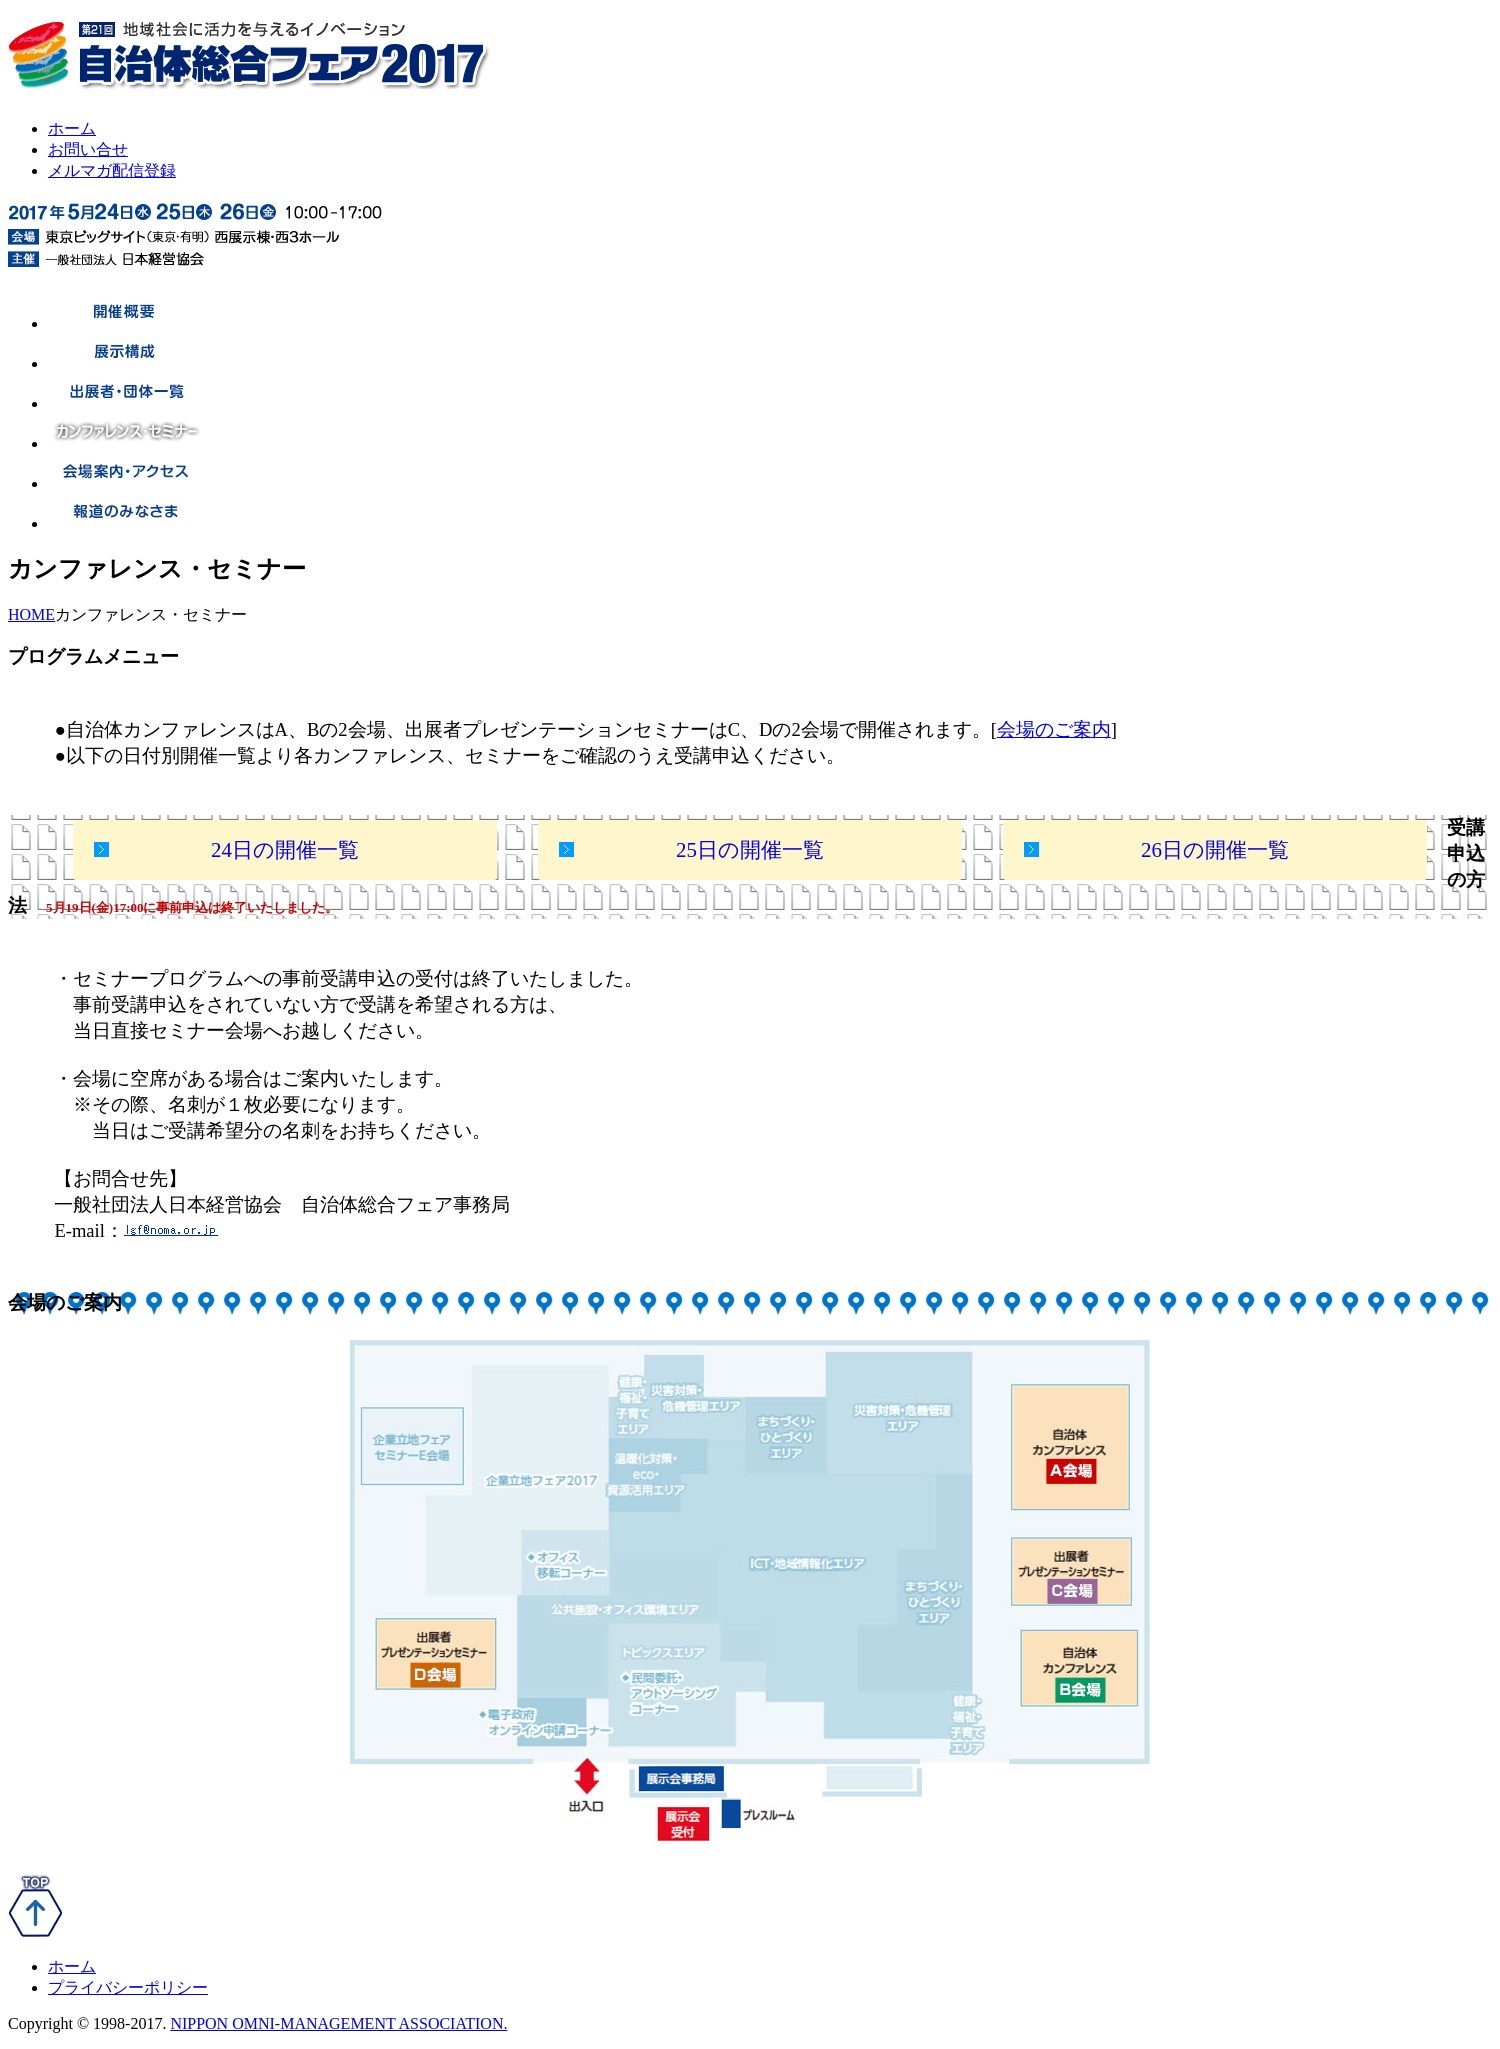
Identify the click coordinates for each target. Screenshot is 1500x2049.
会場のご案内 (1054, 729)
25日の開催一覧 (750, 850)
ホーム (72, 128)
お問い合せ (88, 149)
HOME (31, 614)
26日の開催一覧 (1215, 850)
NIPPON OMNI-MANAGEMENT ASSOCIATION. (338, 2023)
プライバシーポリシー (128, 1987)
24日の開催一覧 (285, 850)
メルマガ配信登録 (112, 170)
